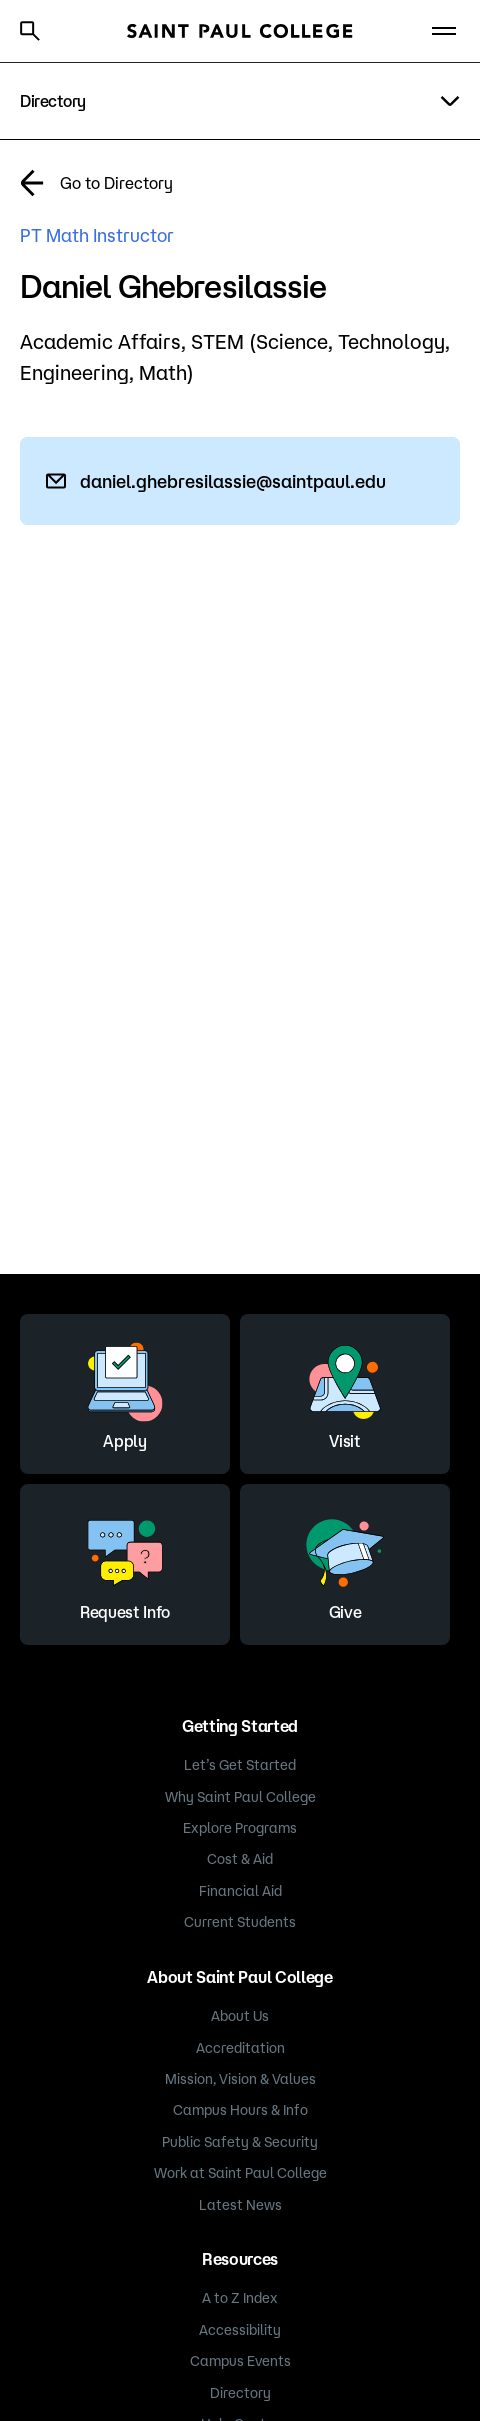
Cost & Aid (240, 1859)
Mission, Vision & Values (240, 2079)
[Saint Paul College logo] (240, 31)
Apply (125, 1391)
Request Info (125, 1562)
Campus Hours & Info (240, 2110)
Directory (240, 2393)
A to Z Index (240, 2298)
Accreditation (240, 2048)
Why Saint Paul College (240, 1797)
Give (345, 1562)
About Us (240, 2016)
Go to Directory (116, 183)
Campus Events (240, 2361)
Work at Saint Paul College (240, 2173)
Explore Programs (240, 1828)
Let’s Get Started (240, 1765)
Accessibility (240, 2330)
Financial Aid (240, 1891)
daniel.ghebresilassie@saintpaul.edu (233, 481)
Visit (345, 1391)
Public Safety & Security (240, 2142)
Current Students (240, 1922)
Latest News (240, 2205)
